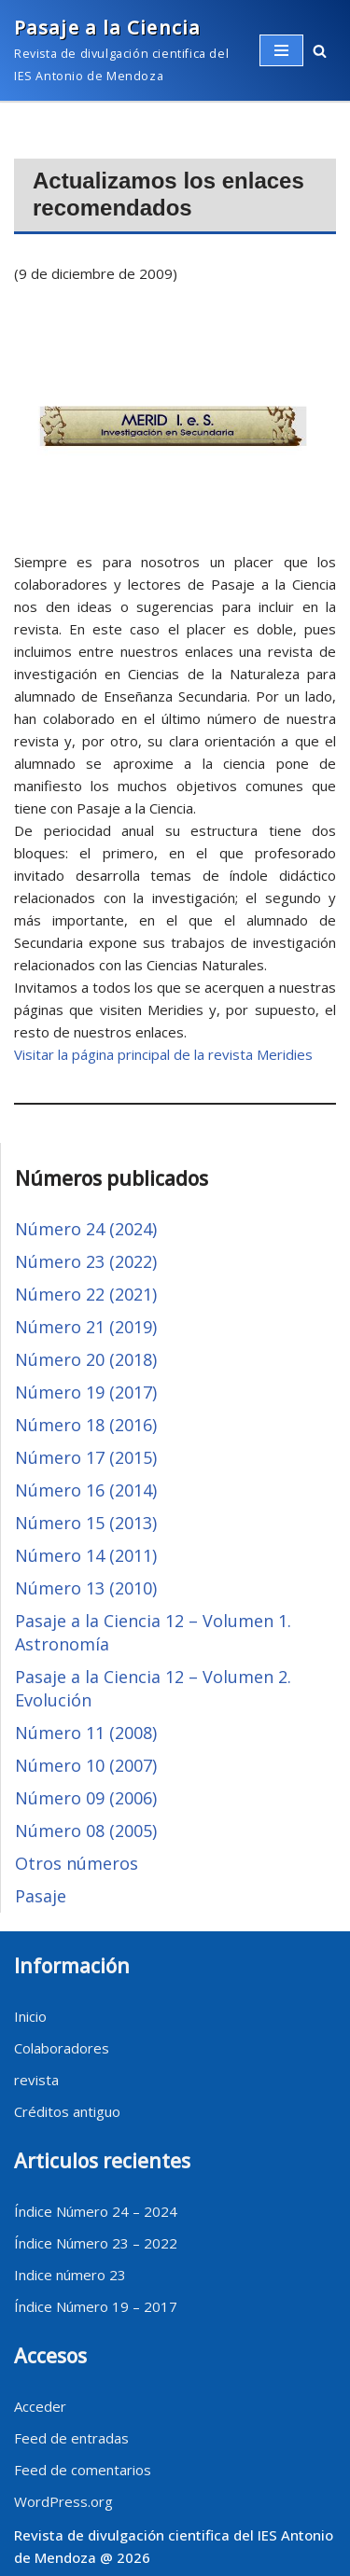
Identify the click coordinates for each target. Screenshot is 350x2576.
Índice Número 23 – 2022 (95, 2243)
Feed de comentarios (82, 2469)
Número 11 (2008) (86, 1732)
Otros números (76, 1863)
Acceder (40, 2406)
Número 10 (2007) (86, 1765)
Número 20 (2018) (86, 1359)
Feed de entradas (71, 2438)
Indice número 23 (70, 2274)
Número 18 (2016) (86, 1424)
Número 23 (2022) (86, 1261)
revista (36, 2079)
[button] (320, 51)
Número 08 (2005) (86, 1830)
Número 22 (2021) (86, 1294)
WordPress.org (63, 2501)
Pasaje (40, 1896)
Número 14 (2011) (86, 1555)
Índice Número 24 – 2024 (95, 2211)
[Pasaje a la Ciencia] (122, 50)
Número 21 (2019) (86, 1327)
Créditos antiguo (67, 2111)
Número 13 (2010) (86, 1588)
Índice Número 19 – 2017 (95, 2306)
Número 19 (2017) (86, 1392)
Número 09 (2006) (86, 1798)
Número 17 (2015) (86, 1457)
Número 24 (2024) (86, 1229)
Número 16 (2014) (86, 1490)
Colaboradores (61, 2048)
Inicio (30, 2016)
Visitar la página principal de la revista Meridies (163, 1054)
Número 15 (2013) (86, 1522)
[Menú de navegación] (281, 50)
